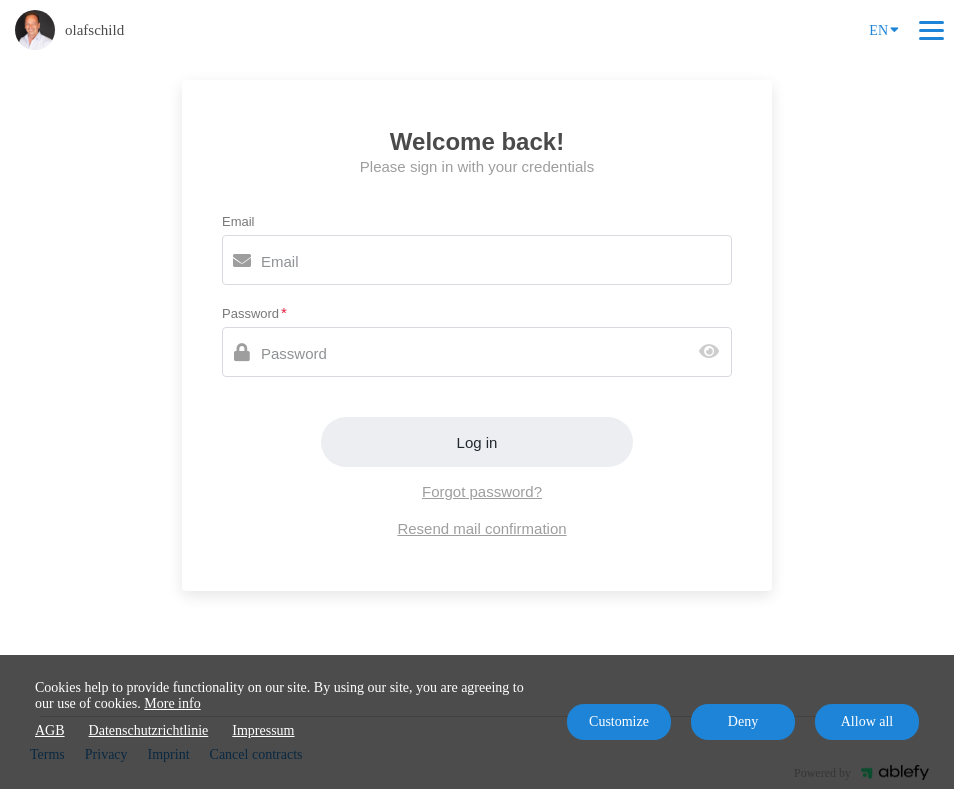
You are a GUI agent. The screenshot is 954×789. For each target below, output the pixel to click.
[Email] (477, 260)
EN (884, 29)
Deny (743, 721)
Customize (619, 721)
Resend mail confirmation (481, 528)
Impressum (263, 730)
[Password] (477, 352)
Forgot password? (482, 491)
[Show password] (713, 352)
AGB (50, 730)
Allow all (867, 721)
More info (172, 703)
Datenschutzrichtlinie (149, 730)
